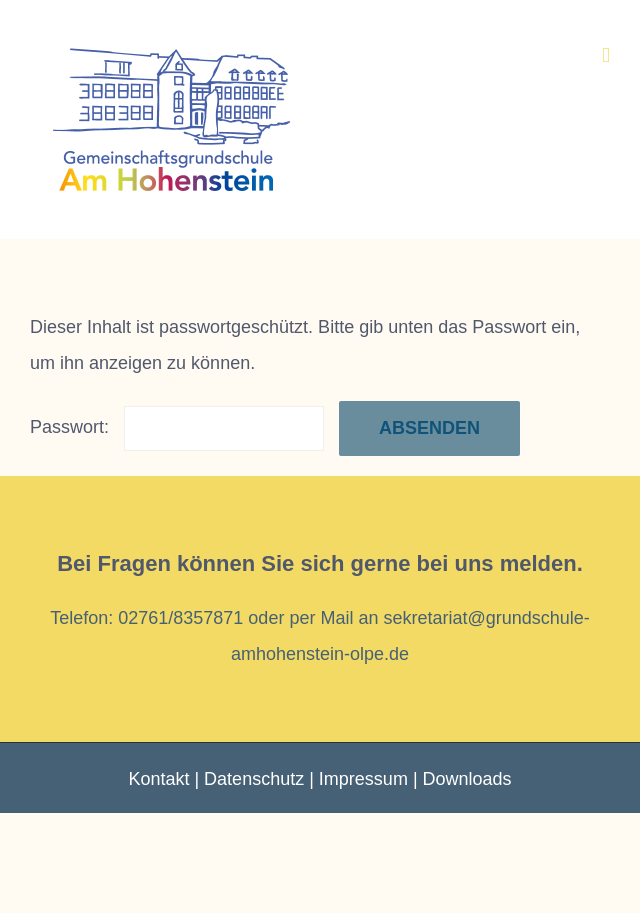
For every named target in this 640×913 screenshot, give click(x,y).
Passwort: (177, 427)
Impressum (363, 779)
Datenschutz (254, 779)
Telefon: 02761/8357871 (146, 618)
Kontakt (158, 779)
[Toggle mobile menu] (606, 55)
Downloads (467, 779)
